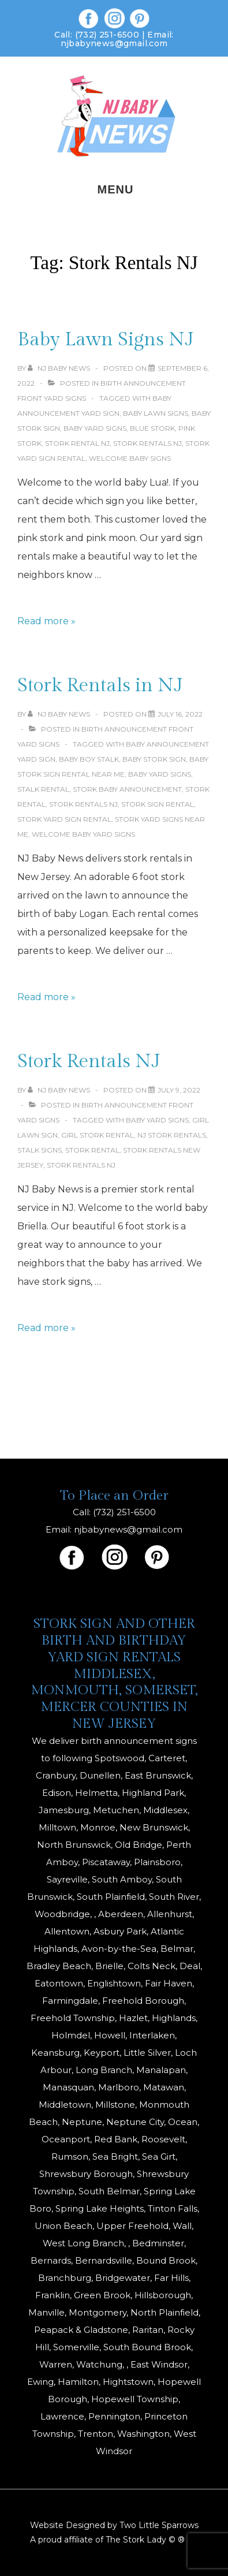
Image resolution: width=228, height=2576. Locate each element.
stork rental (92, 1150)
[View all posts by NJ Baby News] (60, 368)
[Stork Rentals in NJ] (180, 714)
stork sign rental (157, 804)
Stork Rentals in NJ (100, 685)
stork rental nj (77, 443)
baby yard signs (94, 428)
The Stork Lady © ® (145, 2539)
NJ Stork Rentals (171, 1135)
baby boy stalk (89, 759)
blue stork (152, 428)
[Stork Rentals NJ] (179, 1090)
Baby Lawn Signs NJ (105, 340)
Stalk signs (39, 1150)
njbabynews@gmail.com (114, 43)
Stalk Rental (43, 789)
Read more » (46, 621)
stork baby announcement (127, 789)
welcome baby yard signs (83, 834)
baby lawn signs (155, 413)
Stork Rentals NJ (147, 443)
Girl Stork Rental (97, 1135)
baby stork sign (154, 759)
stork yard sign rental (64, 819)
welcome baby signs (130, 458)
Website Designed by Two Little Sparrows (114, 2525)
